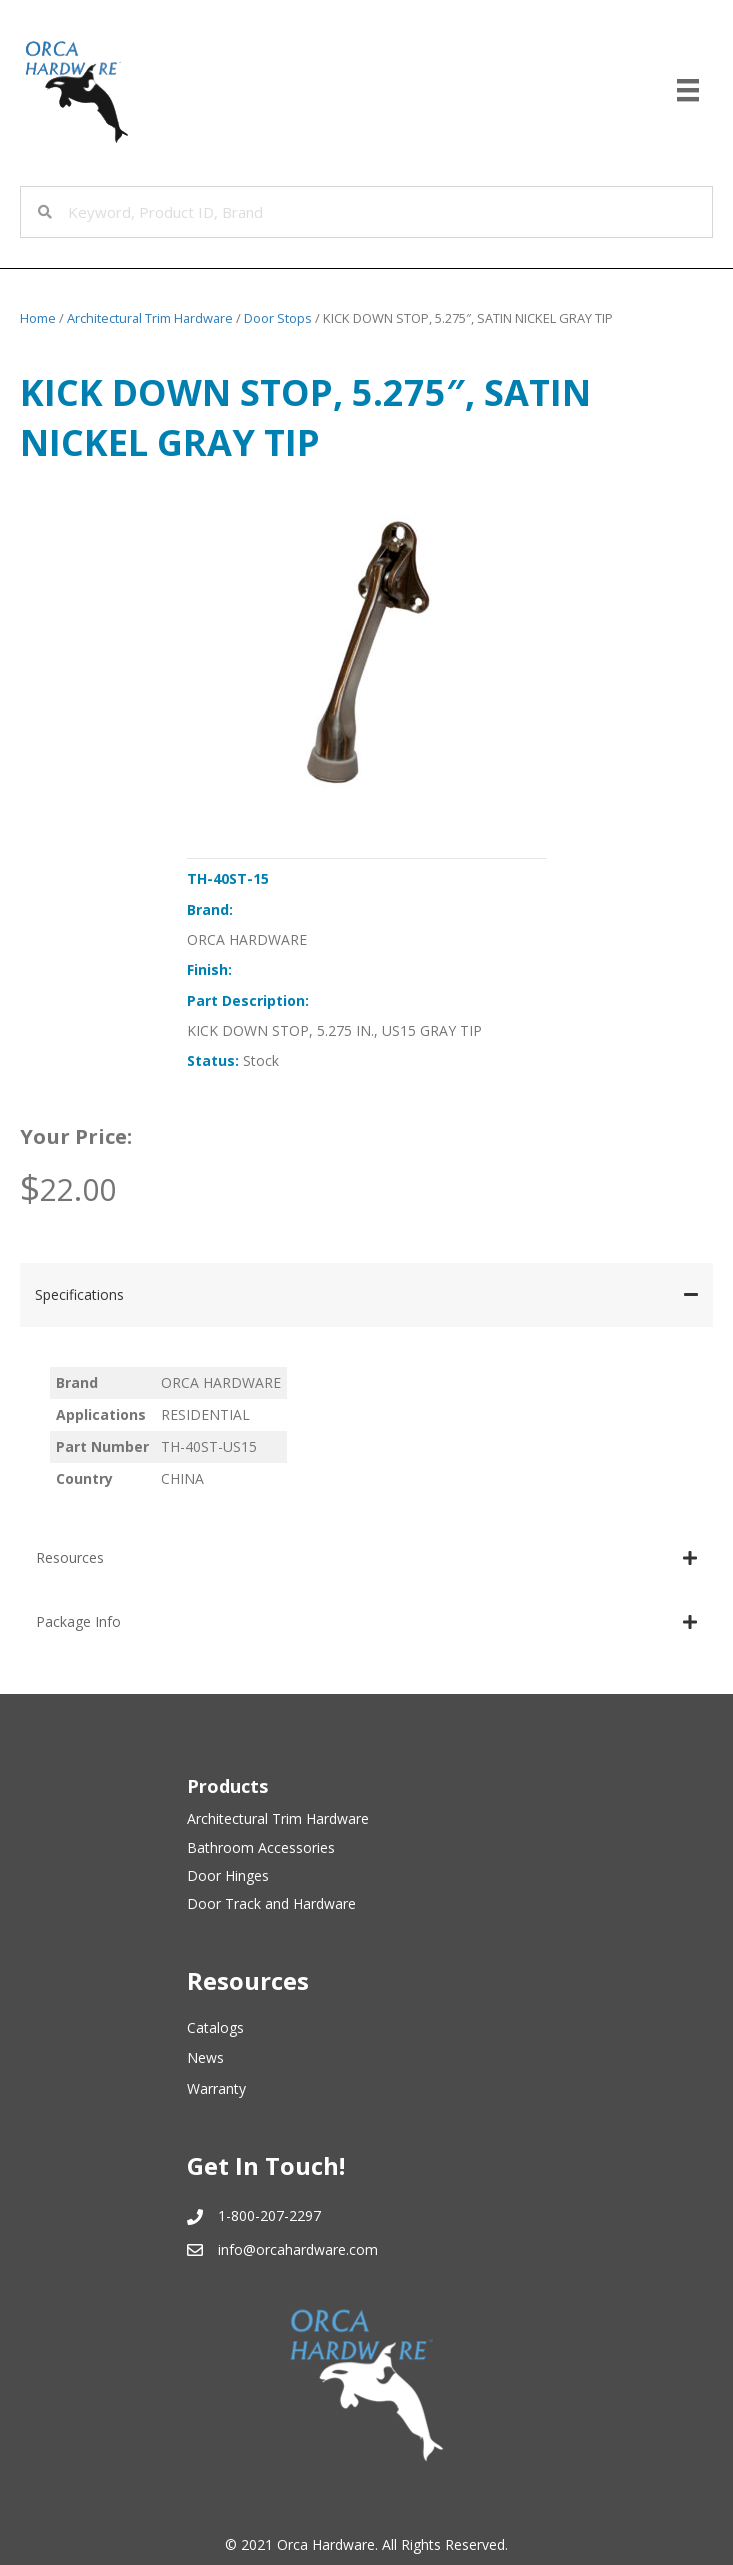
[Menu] (688, 90)
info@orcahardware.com (298, 2249)
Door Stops (278, 318)
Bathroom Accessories (261, 1847)
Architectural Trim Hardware (150, 318)
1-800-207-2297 (269, 2215)
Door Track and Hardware (271, 1903)
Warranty (216, 2088)
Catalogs (215, 2027)
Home (38, 318)
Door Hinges (228, 1875)
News (205, 2057)
